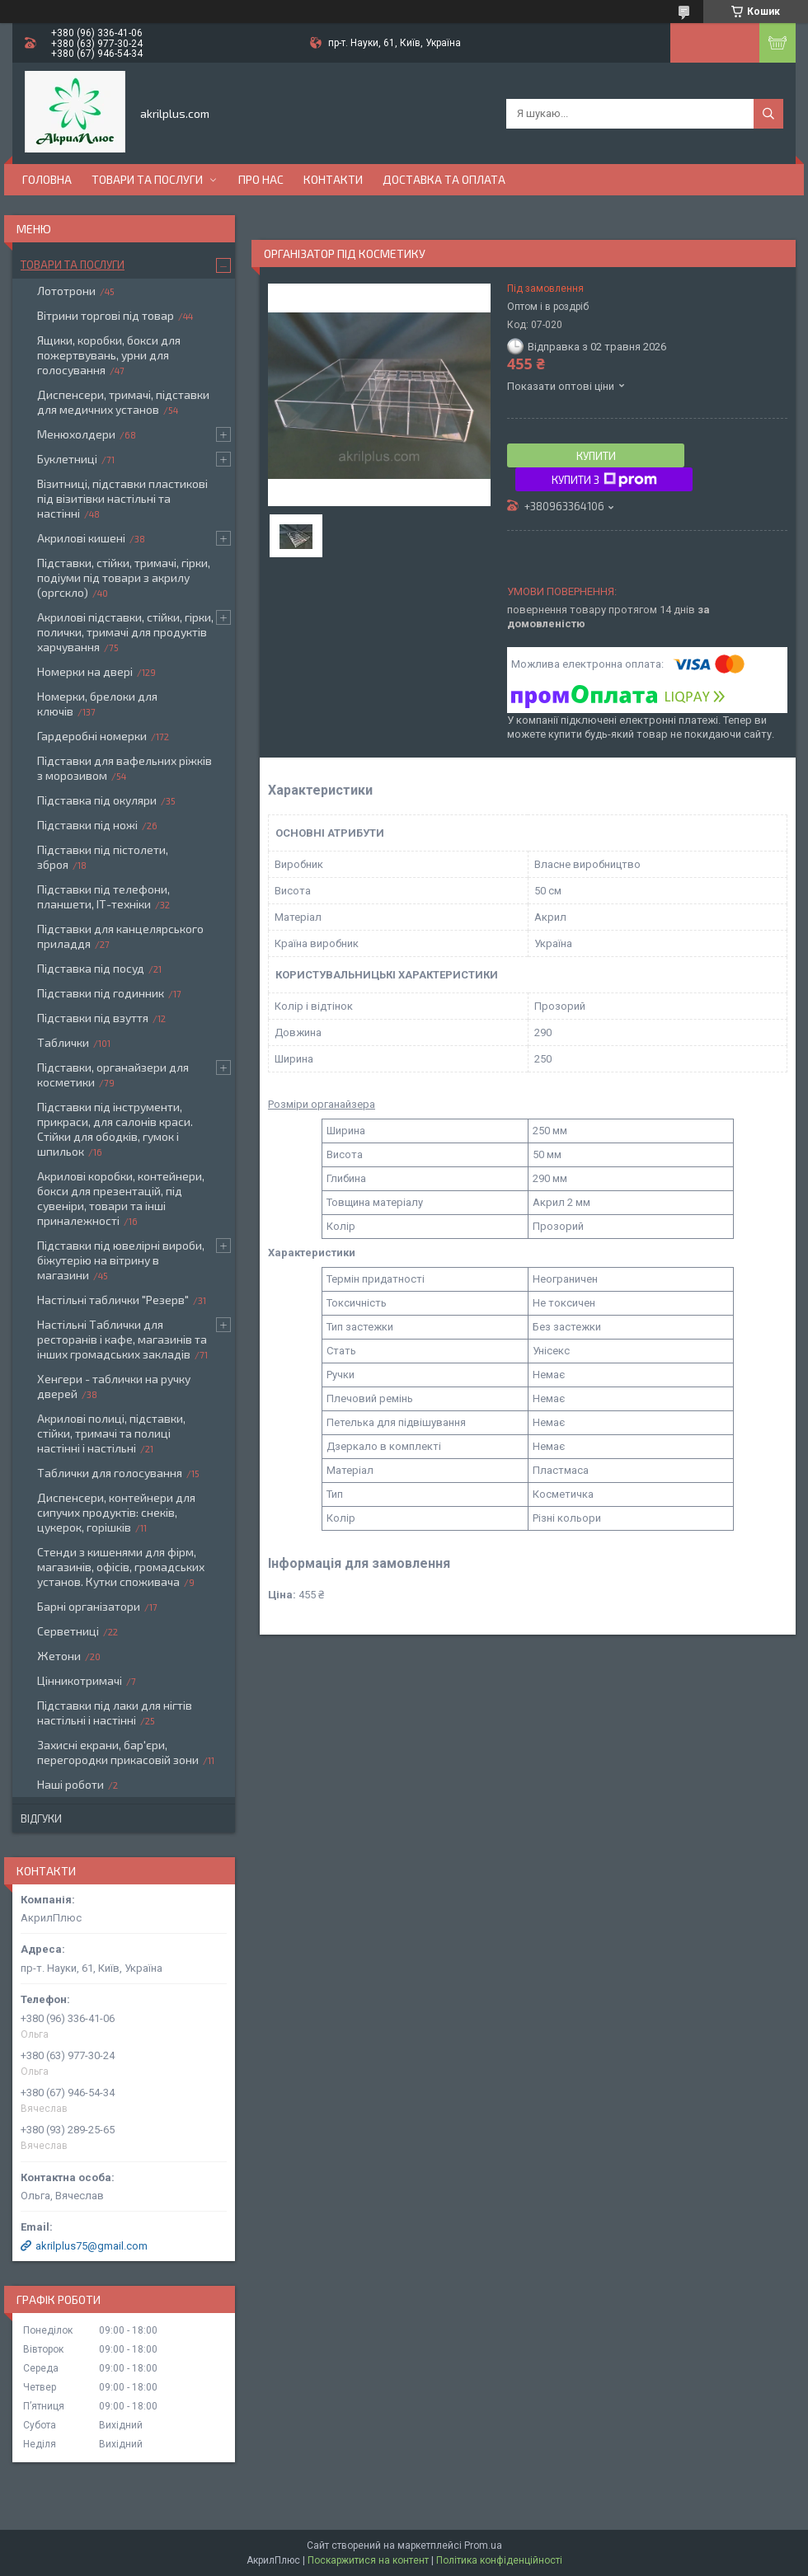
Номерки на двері (85, 671)
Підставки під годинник (100, 993)
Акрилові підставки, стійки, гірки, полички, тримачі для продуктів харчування (125, 632)
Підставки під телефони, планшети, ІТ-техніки (103, 896)
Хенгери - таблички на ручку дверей (113, 1386)
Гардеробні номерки (92, 736)
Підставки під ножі (87, 825)
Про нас (261, 179)
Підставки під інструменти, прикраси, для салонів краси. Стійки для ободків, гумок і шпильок (115, 1129)
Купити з (604, 479)
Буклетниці (67, 459)
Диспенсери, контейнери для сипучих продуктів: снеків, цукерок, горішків (116, 1512)
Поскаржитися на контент (368, 2560)
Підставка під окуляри (97, 800)
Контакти (333, 179)
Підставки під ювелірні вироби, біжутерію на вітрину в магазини (120, 1260)
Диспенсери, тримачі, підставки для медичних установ (123, 401)
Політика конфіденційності (499, 2560)
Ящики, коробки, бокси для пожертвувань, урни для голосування (109, 355)
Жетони (59, 1656)
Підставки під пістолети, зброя (102, 856)
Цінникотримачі (79, 1680)
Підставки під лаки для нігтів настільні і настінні (114, 1712)
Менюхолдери (76, 434)
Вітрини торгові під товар (105, 315)
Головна (47, 179)
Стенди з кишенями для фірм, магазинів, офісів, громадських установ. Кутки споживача (120, 1566)
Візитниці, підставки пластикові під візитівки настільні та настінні (122, 498)
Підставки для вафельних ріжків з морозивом (124, 767)
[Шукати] (768, 114)
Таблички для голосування (109, 1473)
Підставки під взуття (92, 1018)
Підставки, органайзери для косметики (113, 1074)
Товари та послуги (147, 179)
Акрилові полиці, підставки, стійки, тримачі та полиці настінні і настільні (111, 1433)
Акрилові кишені (81, 538)
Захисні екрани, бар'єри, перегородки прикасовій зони (118, 1752)
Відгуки (41, 1818)
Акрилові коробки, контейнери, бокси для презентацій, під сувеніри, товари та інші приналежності (120, 1198)
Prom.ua (483, 2545)
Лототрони (66, 291)
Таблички (63, 1042)
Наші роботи (70, 1784)
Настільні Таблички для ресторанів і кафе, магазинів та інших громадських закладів (122, 1339)
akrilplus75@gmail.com (91, 2246)
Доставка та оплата (444, 179)
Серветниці (68, 1631)
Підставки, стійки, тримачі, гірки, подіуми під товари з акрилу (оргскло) (123, 577)
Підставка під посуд (90, 968)
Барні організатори (88, 1606)
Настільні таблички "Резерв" (113, 1300)
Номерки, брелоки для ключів (97, 703)
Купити (596, 455)
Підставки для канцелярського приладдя (120, 936)
